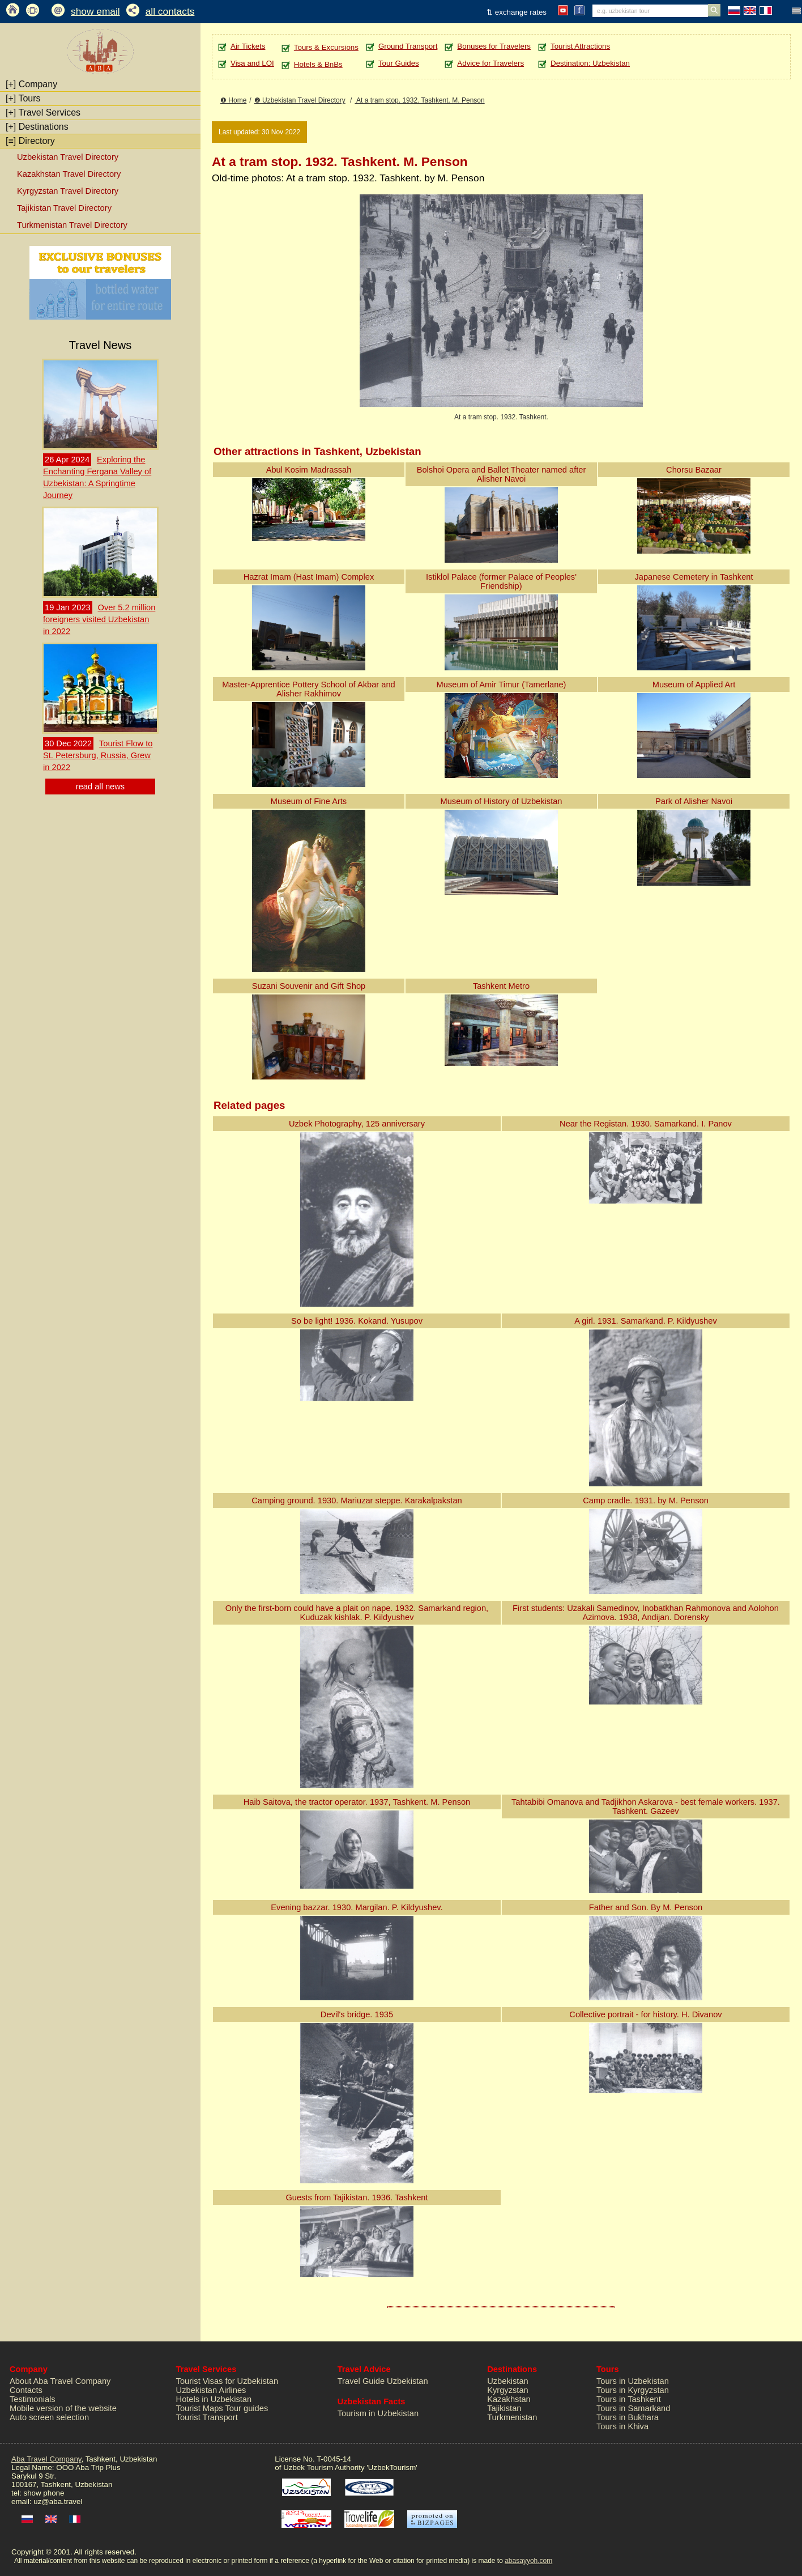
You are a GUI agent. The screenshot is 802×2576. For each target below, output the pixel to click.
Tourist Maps (199, 2408)
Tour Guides (398, 63)
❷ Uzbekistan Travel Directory (299, 100)
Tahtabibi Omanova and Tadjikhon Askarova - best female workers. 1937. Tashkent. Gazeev (645, 1806)
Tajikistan (504, 2408)
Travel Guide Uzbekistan (383, 2381)
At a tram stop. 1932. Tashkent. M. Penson (419, 100)
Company (31, 84)
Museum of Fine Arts (309, 801)
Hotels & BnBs (318, 64)
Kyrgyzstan (507, 2390)
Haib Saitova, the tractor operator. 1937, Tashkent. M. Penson (357, 1801)
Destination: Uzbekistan (590, 63)
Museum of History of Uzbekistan (501, 801)
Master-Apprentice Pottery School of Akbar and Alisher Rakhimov (308, 689)
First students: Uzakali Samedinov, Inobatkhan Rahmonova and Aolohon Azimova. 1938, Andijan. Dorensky (646, 1613)
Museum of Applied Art (694, 684)
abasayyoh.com (528, 2561)
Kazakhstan (509, 2399)
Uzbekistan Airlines (211, 2390)
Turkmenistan (512, 2417)
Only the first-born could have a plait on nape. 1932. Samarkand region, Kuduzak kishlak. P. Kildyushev (356, 1613)
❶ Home (233, 100)
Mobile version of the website (63, 2408)
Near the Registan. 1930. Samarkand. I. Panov (646, 1123)
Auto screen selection (49, 2417)
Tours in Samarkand (633, 2408)
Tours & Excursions (326, 47)
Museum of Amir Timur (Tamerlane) (501, 684)
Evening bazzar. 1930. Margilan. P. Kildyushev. (356, 1907)
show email (95, 11)
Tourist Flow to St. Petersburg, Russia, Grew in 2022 (97, 755)
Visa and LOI (252, 63)
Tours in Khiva (622, 2426)
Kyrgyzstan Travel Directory (67, 190)
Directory (30, 141)
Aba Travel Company (46, 2459)
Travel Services (43, 112)
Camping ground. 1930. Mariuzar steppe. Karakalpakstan (356, 1500)
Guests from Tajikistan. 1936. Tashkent (356, 2197)
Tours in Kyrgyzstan (632, 2390)
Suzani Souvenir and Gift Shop (308, 986)
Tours (23, 98)
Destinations (37, 126)
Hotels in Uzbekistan (214, 2399)
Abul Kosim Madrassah (309, 469)
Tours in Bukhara (627, 2417)
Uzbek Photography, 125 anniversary (357, 1123)
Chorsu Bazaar (694, 469)
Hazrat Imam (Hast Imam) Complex (309, 576)
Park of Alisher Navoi (693, 801)
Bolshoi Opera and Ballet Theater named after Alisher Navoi (501, 474)
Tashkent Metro (501, 986)
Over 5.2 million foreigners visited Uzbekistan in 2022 (99, 619)
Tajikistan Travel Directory (64, 207)
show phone (43, 2493)
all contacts (170, 11)
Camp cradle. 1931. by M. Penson (646, 1500)
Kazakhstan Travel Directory (69, 173)
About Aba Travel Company (60, 2381)
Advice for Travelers (490, 63)
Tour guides (246, 2408)
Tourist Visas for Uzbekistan (227, 2381)
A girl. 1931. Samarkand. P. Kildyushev (645, 1320)
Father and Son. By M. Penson (645, 1907)
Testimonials (33, 2399)
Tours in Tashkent (628, 2399)
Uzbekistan (507, 2381)
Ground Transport (407, 46)
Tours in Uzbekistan (632, 2381)
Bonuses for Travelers (494, 46)
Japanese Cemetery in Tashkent (693, 576)
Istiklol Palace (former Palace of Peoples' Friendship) (501, 581)
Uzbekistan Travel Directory (67, 156)
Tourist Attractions (580, 46)
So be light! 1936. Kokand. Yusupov (357, 1320)
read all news (100, 786)
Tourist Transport (207, 2417)
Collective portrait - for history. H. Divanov (645, 2014)
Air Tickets (248, 46)
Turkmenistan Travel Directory (72, 224)
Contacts (26, 2390)
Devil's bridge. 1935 (357, 2014)
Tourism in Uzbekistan (378, 2413)
